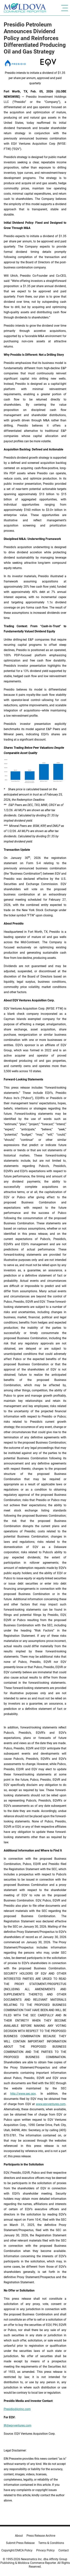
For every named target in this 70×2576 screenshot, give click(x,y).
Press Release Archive (41, 2535)
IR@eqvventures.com (17, 2425)
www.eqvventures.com (51, 2104)
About (19, 2535)
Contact (63, 2550)
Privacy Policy (45, 2550)
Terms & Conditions (51, 2543)
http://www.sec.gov (23, 2093)
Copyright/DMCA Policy (16, 2550)
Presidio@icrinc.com (17, 2409)
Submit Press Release (20, 2543)
